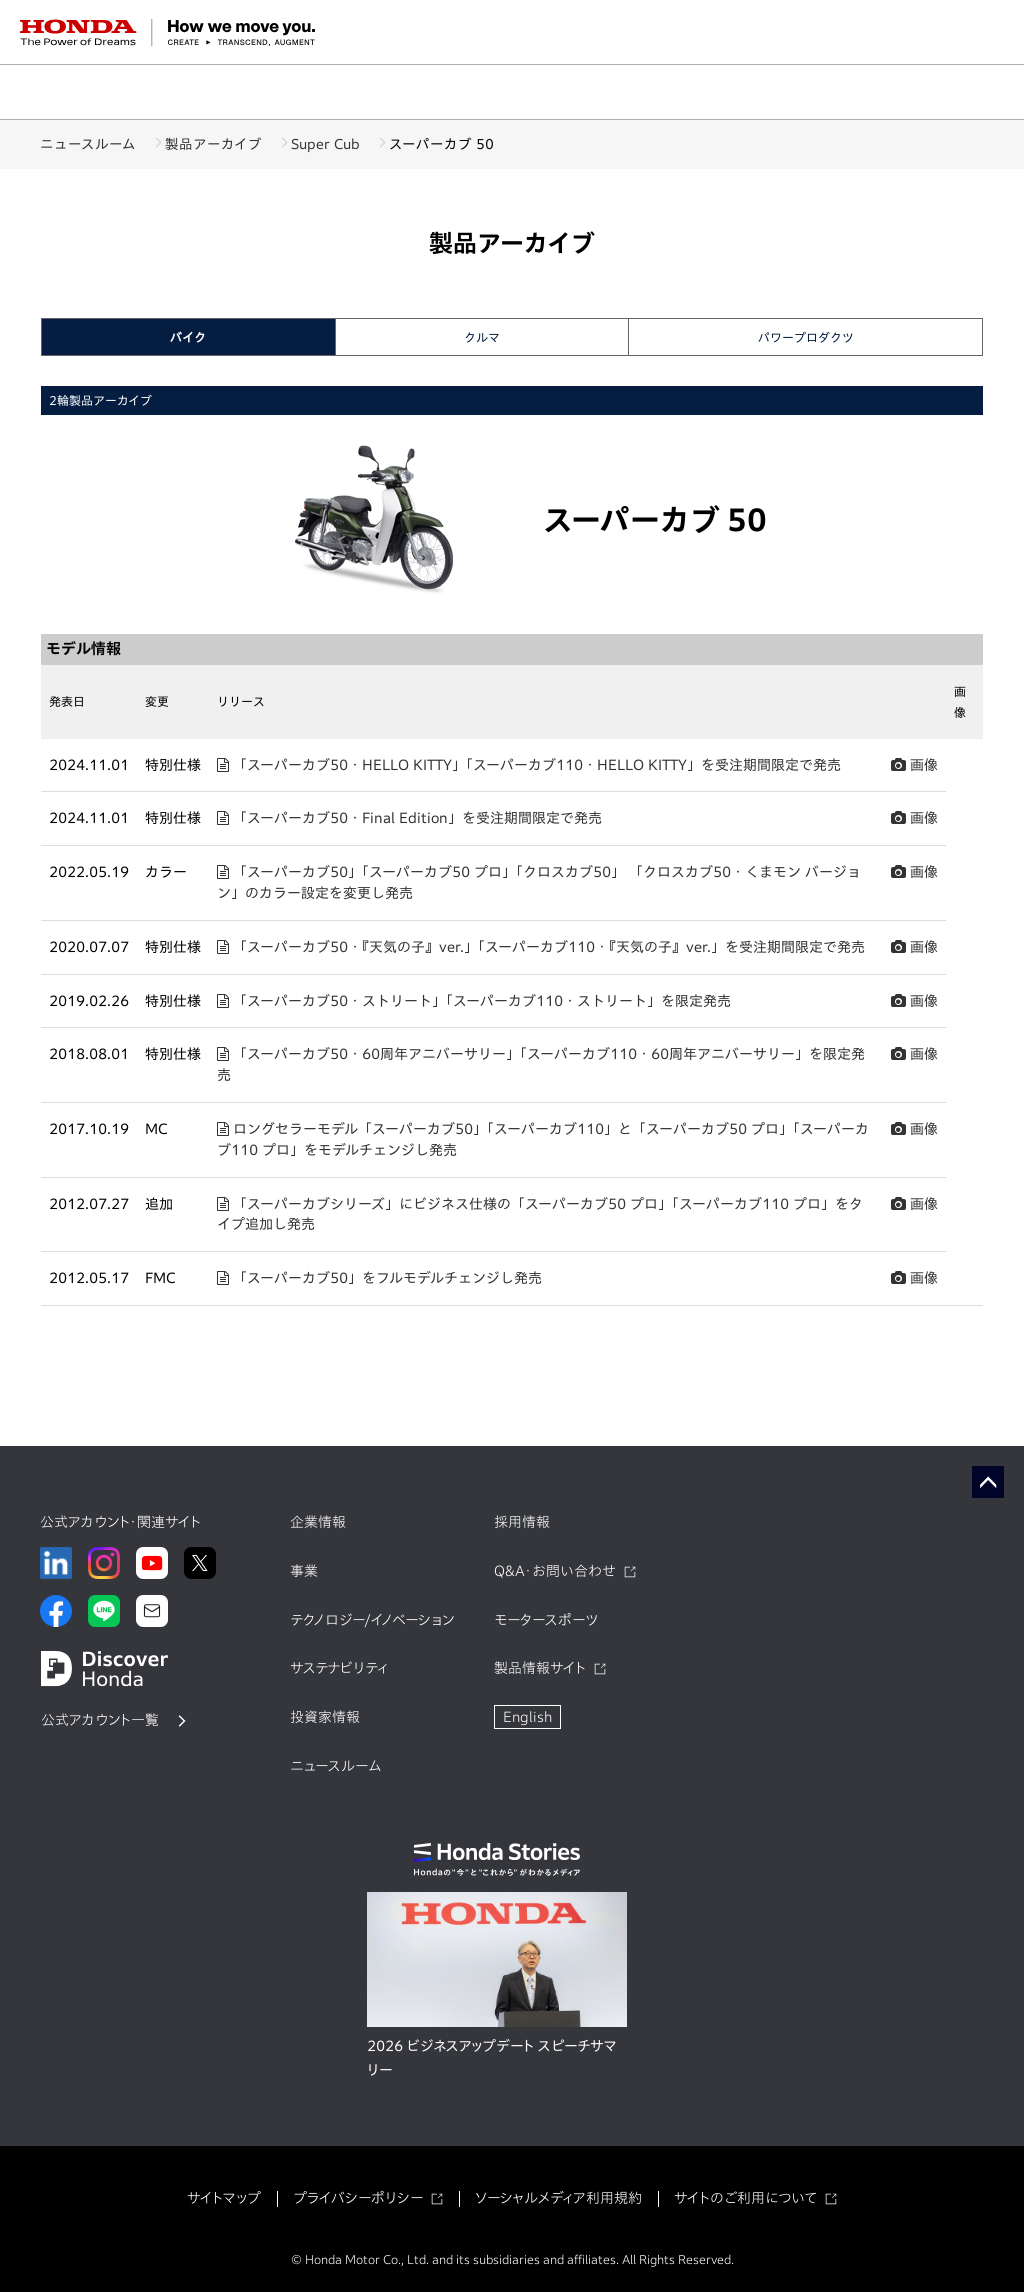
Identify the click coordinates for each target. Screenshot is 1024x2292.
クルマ (482, 337)
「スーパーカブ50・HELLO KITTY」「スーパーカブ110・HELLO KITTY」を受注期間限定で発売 (529, 765)
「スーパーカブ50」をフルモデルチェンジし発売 (379, 1278)
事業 (304, 1571)
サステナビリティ (339, 1668)
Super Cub (355, 144)
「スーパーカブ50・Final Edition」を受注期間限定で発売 (409, 818)
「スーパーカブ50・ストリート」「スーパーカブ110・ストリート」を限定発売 (474, 1001)
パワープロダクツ (806, 337)
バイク (188, 337)
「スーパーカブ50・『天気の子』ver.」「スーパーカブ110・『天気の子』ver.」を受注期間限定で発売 (541, 947)
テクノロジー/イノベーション (372, 1620)
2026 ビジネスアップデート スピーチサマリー (492, 2058)
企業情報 (318, 1522)
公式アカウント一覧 (100, 1720)
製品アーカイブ (228, 144)
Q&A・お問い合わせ (555, 1571)
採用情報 (522, 1522)
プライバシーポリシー (358, 2198)
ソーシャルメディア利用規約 (558, 2198)
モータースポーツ (546, 1620)
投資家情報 (325, 1717)
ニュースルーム (88, 144)
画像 (914, 765)
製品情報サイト (540, 1668)
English (527, 1717)
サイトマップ (224, 2198)
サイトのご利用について (745, 2198)
